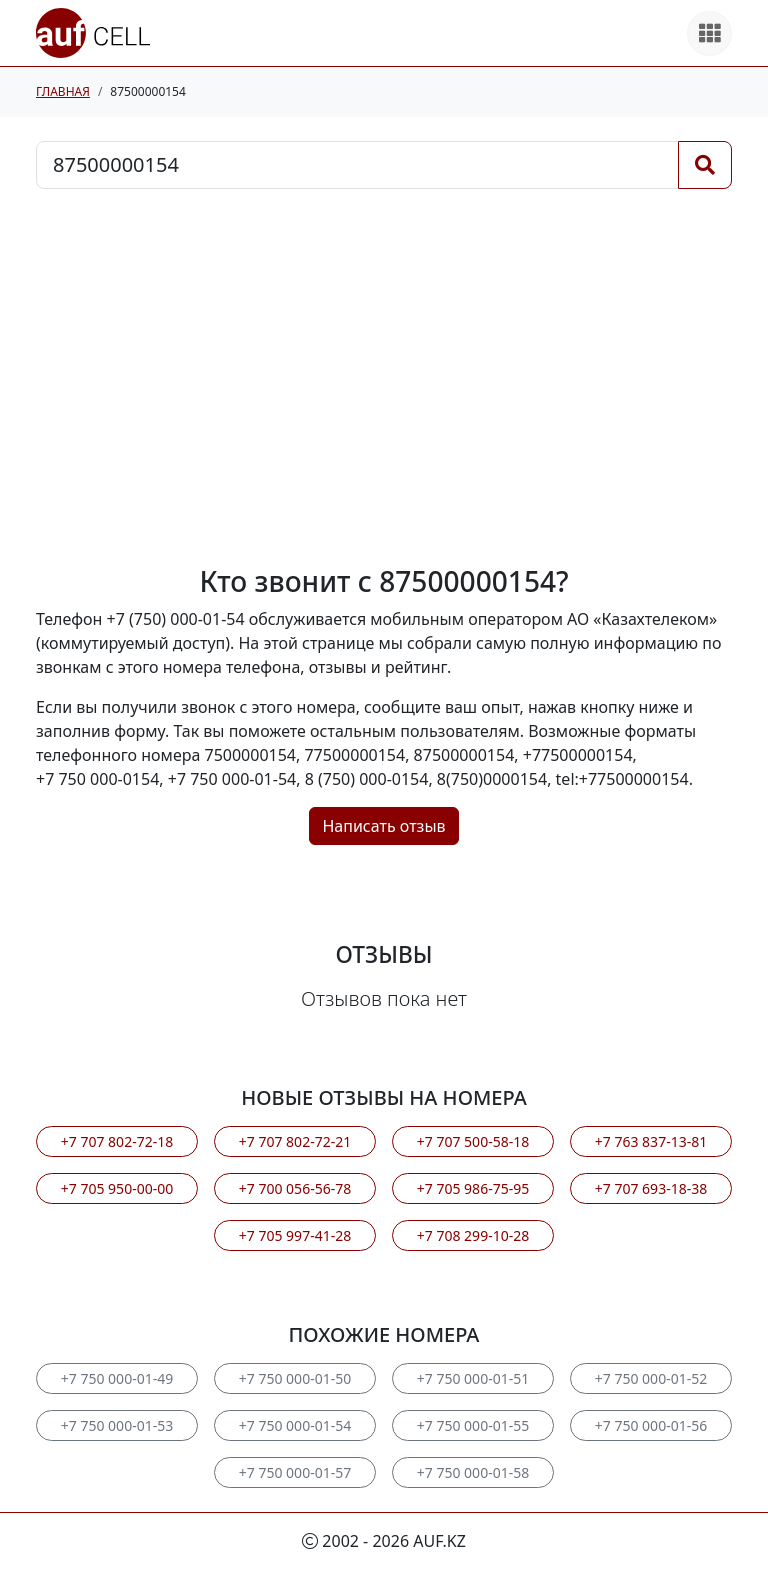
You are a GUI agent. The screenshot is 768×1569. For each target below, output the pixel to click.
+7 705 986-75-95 (473, 1188)
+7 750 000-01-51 (473, 1378)
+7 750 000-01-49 (117, 1378)
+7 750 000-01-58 (473, 1472)
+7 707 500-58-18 (473, 1141)
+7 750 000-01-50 (295, 1378)
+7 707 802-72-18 (117, 1141)
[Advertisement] (384, 377)
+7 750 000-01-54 (295, 1425)
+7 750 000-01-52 (651, 1378)
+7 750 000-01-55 (473, 1425)
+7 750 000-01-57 (295, 1472)
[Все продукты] (709, 33)
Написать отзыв (383, 826)
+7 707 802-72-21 (295, 1141)
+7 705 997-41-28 (295, 1235)
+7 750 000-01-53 (117, 1425)
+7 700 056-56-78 (295, 1188)
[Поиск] (705, 165)
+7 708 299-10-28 (473, 1235)
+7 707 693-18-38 (651, 1188)
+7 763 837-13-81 (651, 1141)
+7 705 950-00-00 (117, 1188)
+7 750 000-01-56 (651, 1425)
